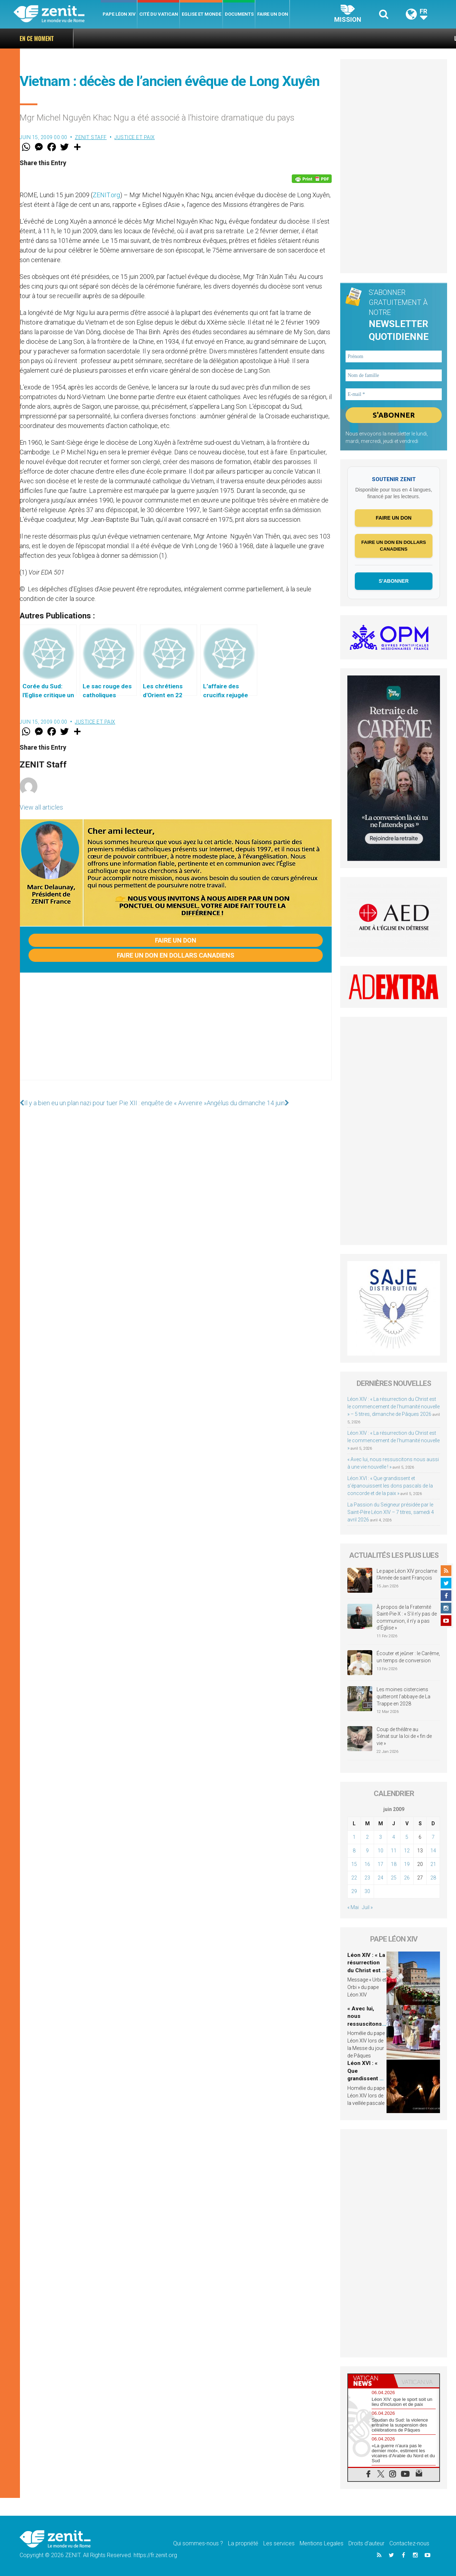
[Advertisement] (176, 1033)
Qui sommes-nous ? (198, 2543)
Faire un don (272, 14)
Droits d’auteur (366, 2543)
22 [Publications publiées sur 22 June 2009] (354, 1878)
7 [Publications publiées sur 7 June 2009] (433, 1837)
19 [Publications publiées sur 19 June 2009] (407, 1864)
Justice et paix (134, 137)
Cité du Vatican (158, 14)
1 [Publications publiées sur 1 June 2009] (354, 1837)
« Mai (353, 1907)
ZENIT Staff (91, 137)
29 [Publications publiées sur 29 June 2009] (354, 1891)
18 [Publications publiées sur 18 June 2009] (394, 1864)
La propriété (243, 2543)
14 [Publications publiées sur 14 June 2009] (433, 1850)
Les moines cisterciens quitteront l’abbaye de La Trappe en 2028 (403, 1696)
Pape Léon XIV (119, 14)
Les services (279, 2543)
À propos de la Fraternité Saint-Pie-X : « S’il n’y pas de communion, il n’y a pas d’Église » (407, 1617)
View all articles (41, 807)
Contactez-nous (409, 2543)
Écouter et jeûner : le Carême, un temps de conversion (408, 1657)
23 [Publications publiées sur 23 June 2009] (367, 1878)
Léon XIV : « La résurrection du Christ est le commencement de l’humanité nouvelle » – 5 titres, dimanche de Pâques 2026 (393, 1406)
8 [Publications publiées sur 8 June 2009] (354, 1850)
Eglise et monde (201, 14)
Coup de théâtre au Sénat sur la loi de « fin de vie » (404, 1736)
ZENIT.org (106, 195)
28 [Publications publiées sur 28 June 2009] (433, 1878)
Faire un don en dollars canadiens (175, 955)
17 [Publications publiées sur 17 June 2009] (380, 1864)
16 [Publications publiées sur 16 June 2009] (367, 1864)
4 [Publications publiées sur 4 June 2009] (393, 1837)
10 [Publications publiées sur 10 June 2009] (380, 1850)
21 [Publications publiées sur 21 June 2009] (433, 1864)
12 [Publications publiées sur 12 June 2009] (407, 1850)
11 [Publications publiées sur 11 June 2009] (394, 1850)
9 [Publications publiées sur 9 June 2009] (367, 1850)
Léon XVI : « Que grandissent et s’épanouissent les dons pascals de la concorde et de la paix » (390, 1485)
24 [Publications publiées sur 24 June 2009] (380, 1878)
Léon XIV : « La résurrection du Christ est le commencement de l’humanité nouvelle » (393, 1440)
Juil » (367, 1907)
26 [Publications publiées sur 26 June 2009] (407, 1878)
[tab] (371, 2380)
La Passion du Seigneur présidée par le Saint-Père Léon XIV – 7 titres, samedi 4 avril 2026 (390, 1512)
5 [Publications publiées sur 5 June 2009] (406, 1837)
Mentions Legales (321, 2543)
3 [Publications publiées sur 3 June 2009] (380, 1837)
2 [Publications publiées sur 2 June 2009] (367, 1837)
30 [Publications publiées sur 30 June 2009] (367, 1891)
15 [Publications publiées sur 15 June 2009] (354, 1864)
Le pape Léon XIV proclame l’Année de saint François (407, 1574)
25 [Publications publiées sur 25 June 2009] (394, 1878)
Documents (239, 14)
